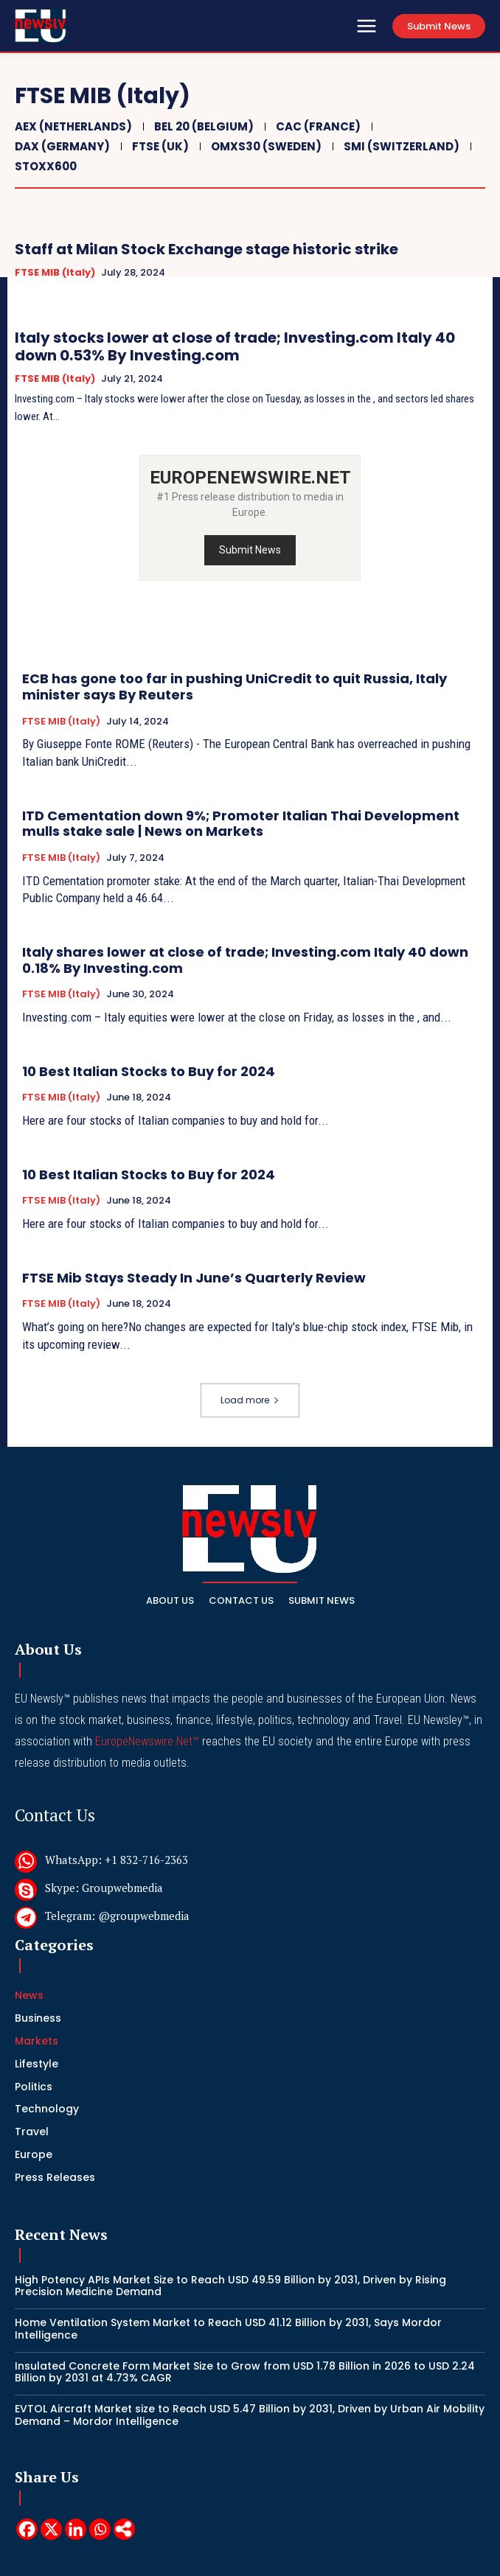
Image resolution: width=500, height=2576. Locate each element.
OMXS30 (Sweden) (264, 146)
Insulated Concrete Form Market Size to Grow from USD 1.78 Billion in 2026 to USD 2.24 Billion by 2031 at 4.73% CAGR (245, 2372)
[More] (124, 2529)
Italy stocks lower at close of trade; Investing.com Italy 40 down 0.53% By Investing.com (235, 346)
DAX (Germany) (60, 146)
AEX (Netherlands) (71, 126)
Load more (250, 1400)
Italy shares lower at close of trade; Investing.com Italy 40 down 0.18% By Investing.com (245, 960)
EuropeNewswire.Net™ (147, 1741)
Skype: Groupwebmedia (104, 1887)
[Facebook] (27, 2529)
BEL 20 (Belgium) (202, 126)
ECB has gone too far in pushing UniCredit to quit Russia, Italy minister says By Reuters (234, 686)
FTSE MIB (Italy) (55, 273)
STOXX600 (44, 166)
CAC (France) (316, 126)
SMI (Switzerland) (399, 146)
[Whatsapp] (100, 2529)
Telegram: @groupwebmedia (117, 1915)
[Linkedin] (75, 2529)
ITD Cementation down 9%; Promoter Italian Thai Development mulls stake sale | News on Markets (240, 823)
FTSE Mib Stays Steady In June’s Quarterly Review (194, 1277)
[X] (51, 2529)
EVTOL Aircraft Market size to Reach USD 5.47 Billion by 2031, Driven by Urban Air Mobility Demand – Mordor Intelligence (250, 2415)
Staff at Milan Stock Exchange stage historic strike (206, 249)
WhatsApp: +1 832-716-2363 (116, 1859)
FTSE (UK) (158, 146)
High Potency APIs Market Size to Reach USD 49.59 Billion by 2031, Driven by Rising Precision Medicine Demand (230, 2286)
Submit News (250, 550)
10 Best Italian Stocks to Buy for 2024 (148, 1071)
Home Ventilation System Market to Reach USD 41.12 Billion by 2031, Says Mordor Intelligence (228, 2328)
